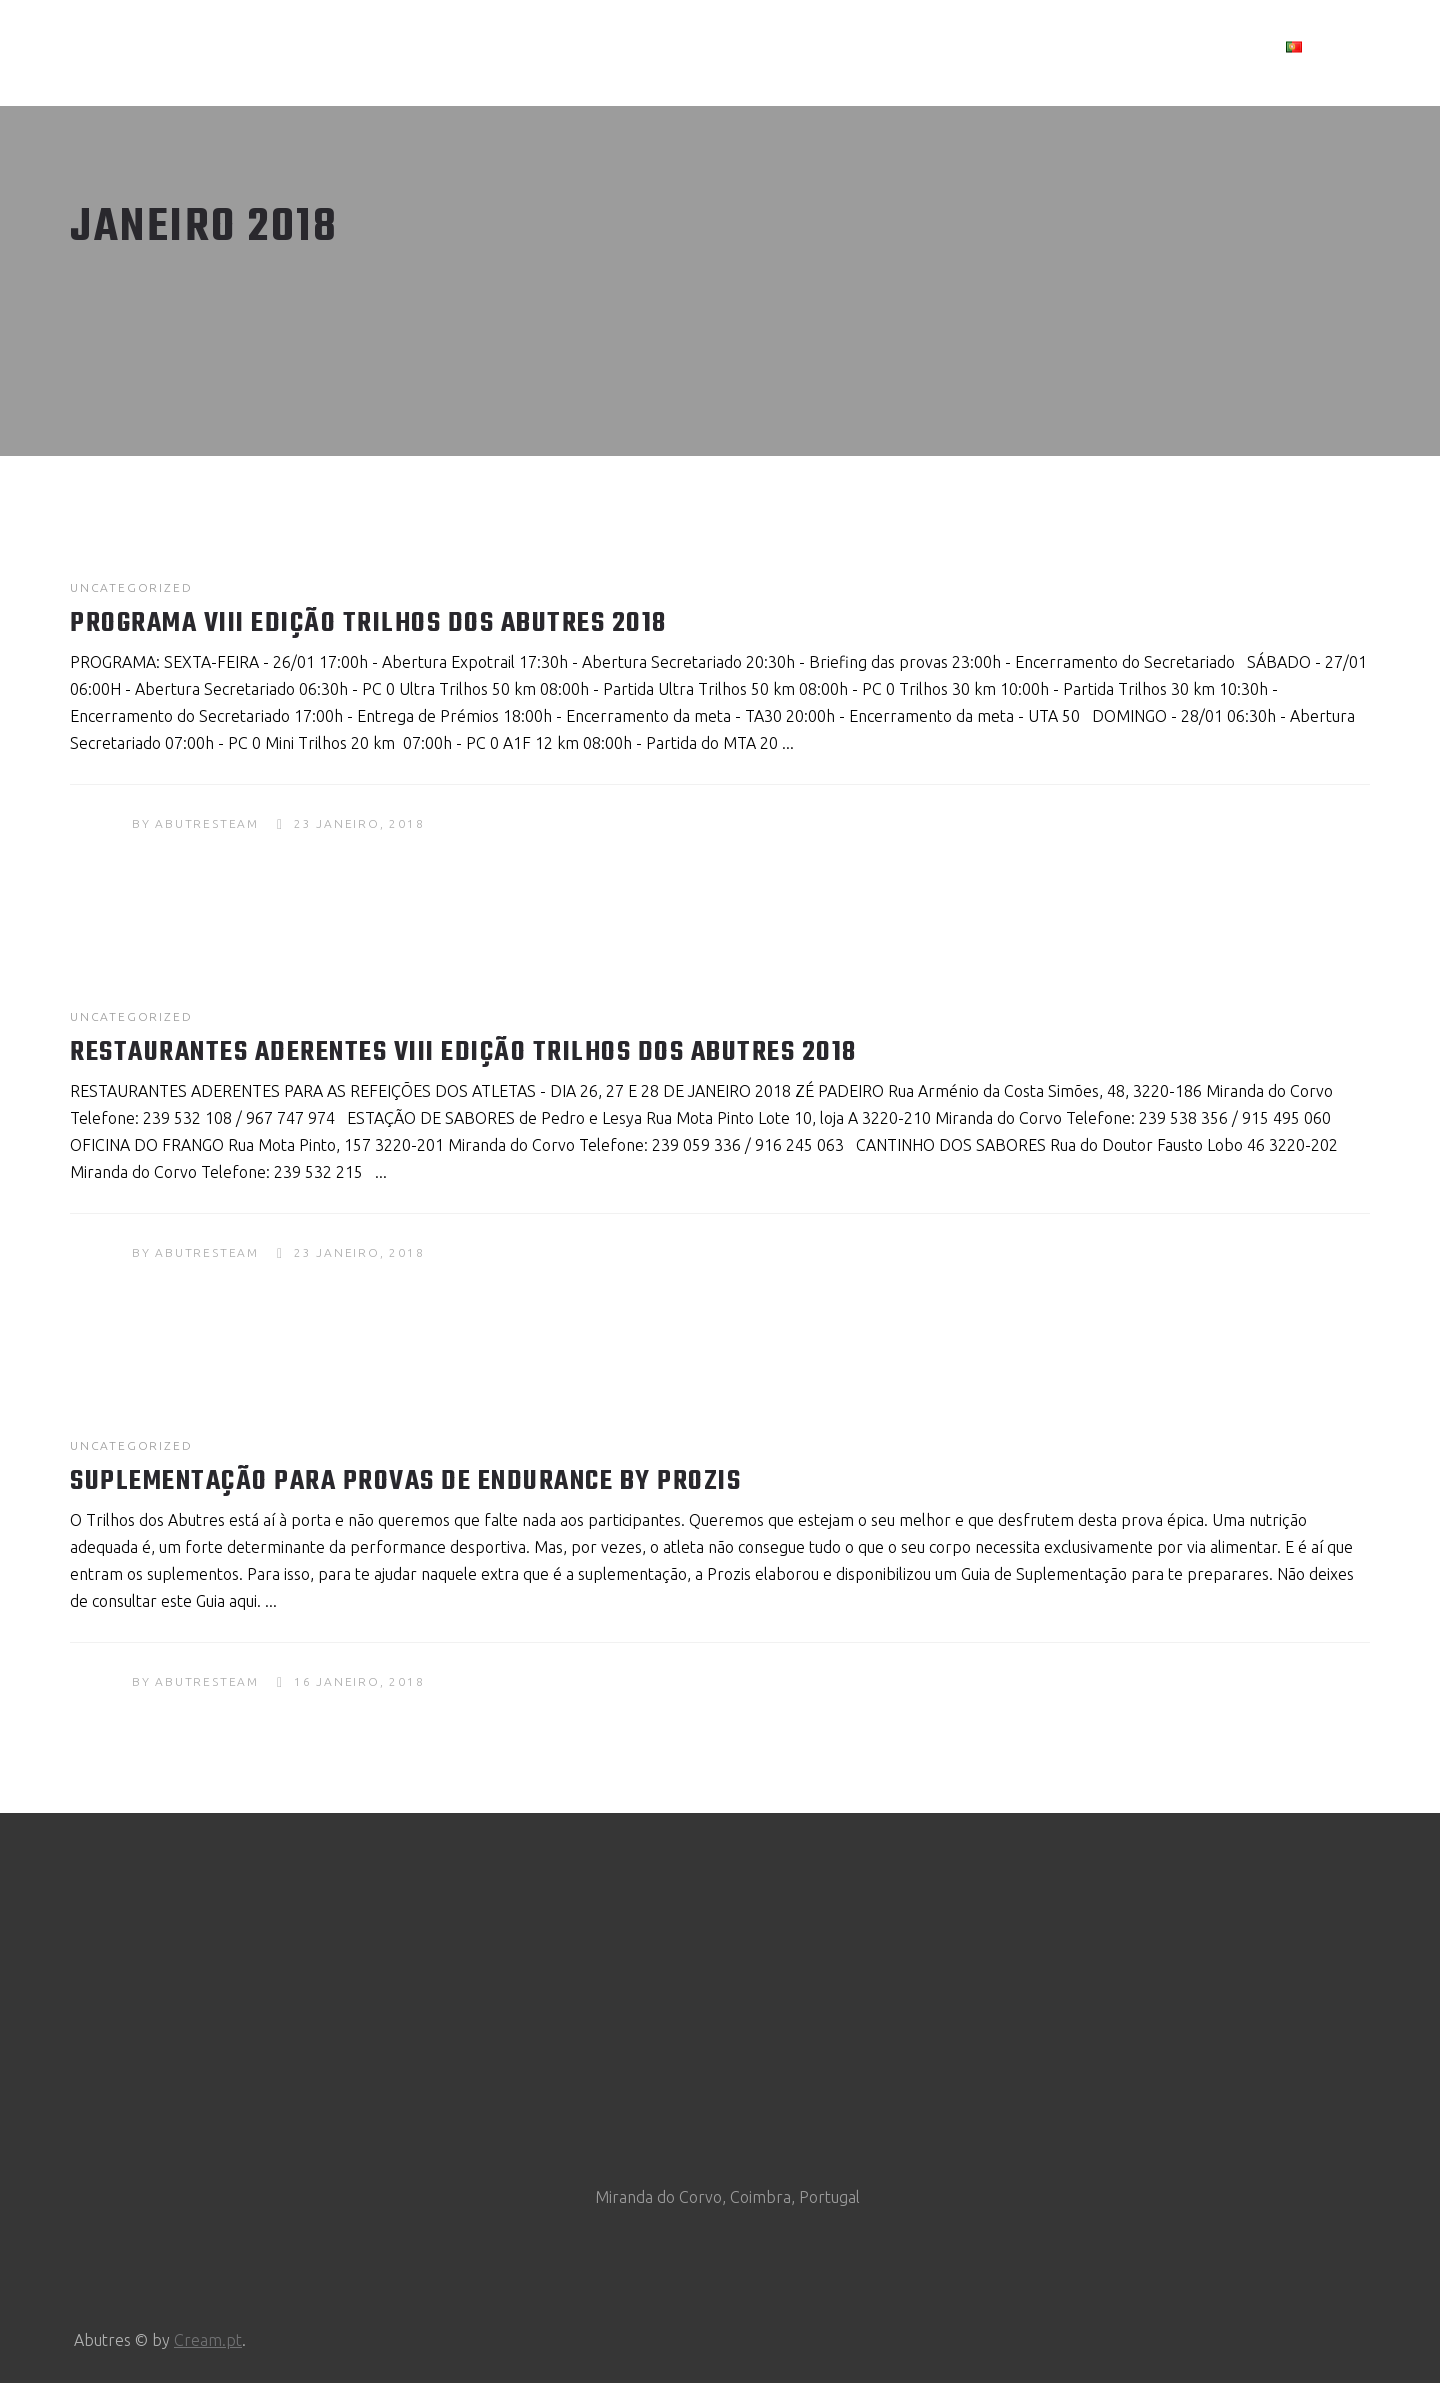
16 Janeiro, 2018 (359, 1681)
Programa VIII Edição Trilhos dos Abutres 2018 (368, 623)
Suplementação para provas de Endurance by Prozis (405, 1481)
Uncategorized (131, 587)
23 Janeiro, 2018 (359, 823)
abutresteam (207, 823)
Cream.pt (208, 2340)
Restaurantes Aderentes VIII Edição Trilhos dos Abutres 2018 (463, 1052)
